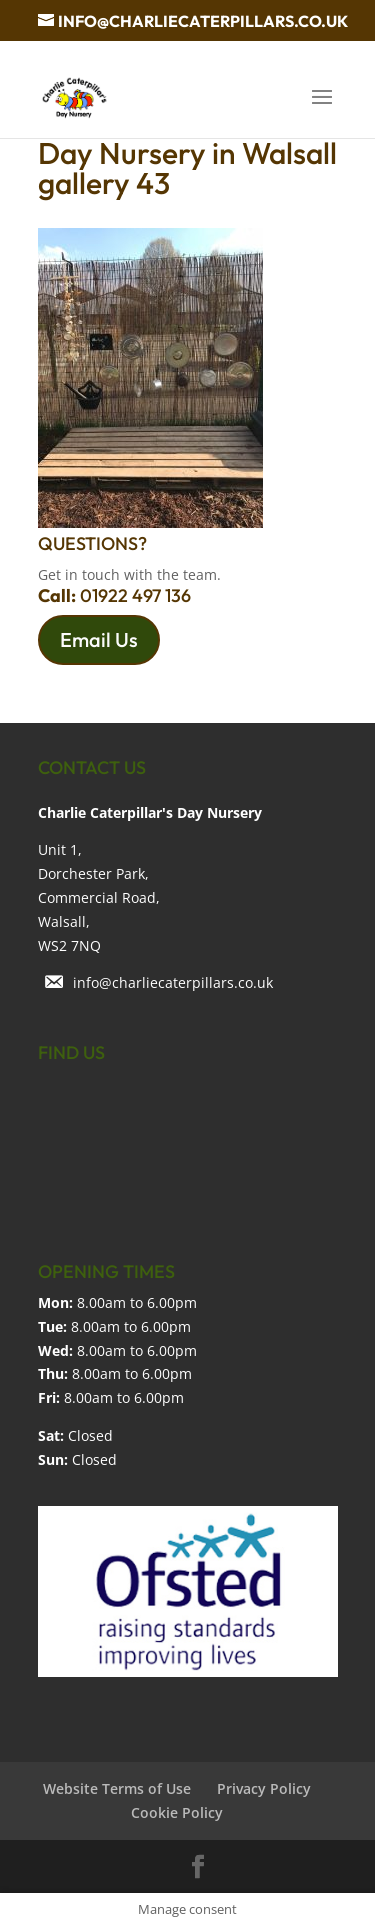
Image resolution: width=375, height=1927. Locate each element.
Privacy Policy (264, 1788)
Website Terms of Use (117, 1788)
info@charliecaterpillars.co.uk (173, 982)
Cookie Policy (177, 1812)
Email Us (99, 639)
